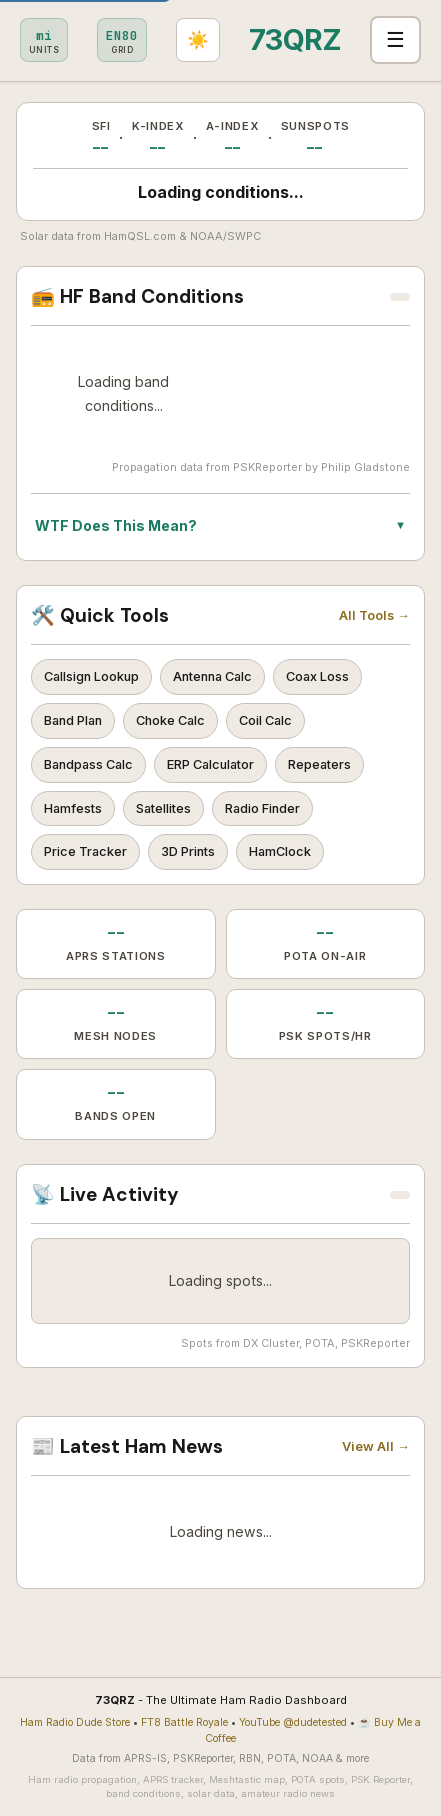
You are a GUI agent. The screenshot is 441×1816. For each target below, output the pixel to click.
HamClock (280, 851)
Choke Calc (170, 720)
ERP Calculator (210, 764)
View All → (376, 1446)
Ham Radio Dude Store (75, 1722)
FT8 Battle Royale (184, 1722)
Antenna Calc (212, 676)
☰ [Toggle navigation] (395, 39)
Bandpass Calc (88, 764)
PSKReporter (267, 467)
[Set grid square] (122, 40)
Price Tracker (85, 851)
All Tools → (374, 615)
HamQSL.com (140, 236)
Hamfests (73, 808)
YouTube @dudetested (293, 1722)
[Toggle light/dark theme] (198, 40)
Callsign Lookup (91, 676)
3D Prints (188, 851)
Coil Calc (265, 720)
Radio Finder (262, 808)
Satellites (163, 808)
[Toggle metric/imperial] (44, 40)
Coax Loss (317, 676)
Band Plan (73, 720)
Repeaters (319, 764)
